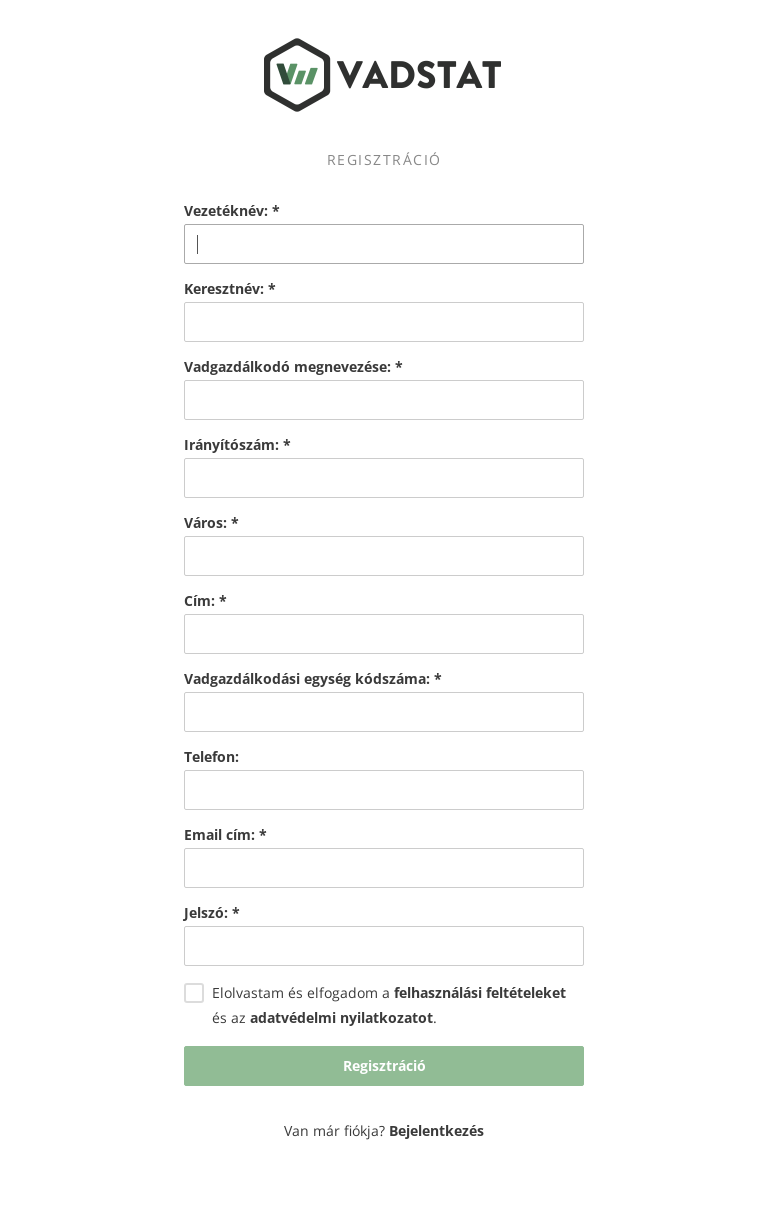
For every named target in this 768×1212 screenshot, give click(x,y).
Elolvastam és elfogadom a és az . (375, 1006)
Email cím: (225, 835)
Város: (211, 523)
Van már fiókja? (384, 1130)
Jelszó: (212, 913)
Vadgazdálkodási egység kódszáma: (313, 679)
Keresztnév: (230, 289)
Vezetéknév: (232, 211)
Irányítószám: (237, 445)
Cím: (205, 601)
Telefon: (211, 757)
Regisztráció (384, 1065)
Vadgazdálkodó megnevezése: (293, 367)
